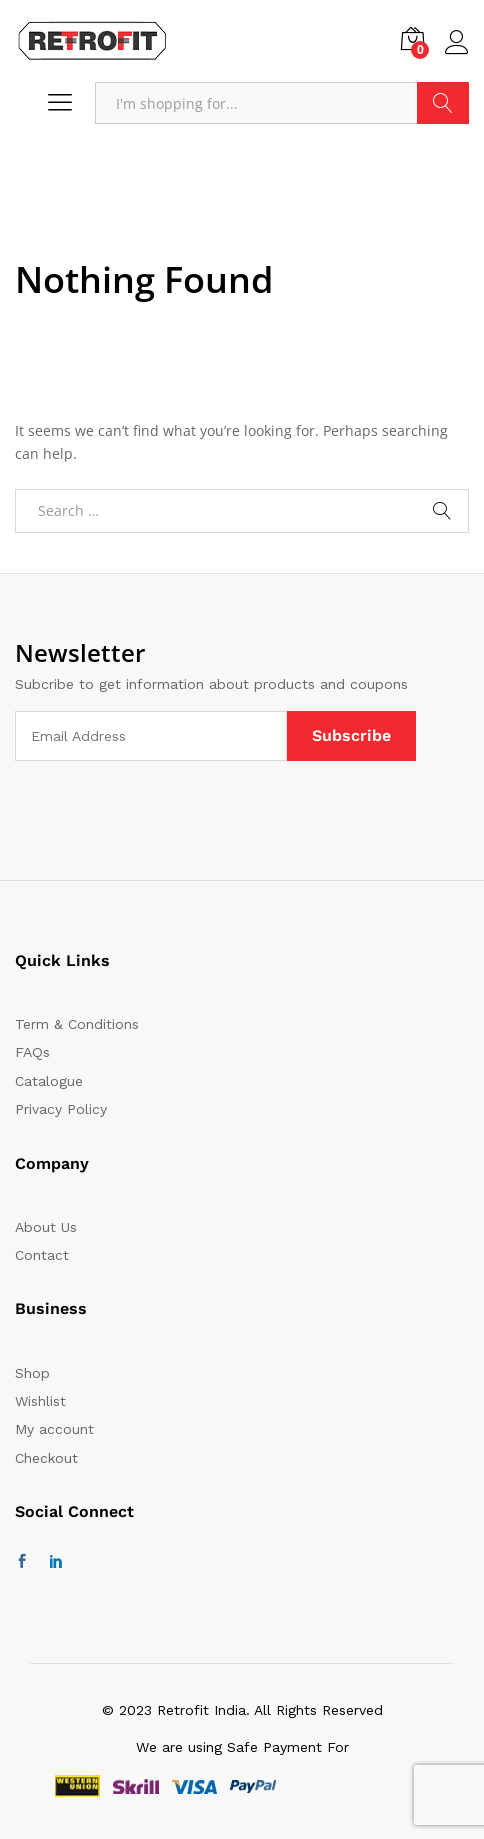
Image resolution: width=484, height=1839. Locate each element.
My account (54, 1429)
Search (443, 103)
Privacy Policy (61, 1109)
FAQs (32, 1052)
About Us (46, 1227)
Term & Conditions (77, 1024)
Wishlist (40, 1401)
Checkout (46, 1458)
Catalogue (49, 1081)
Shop (32, 1373)
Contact (42, 1255)
